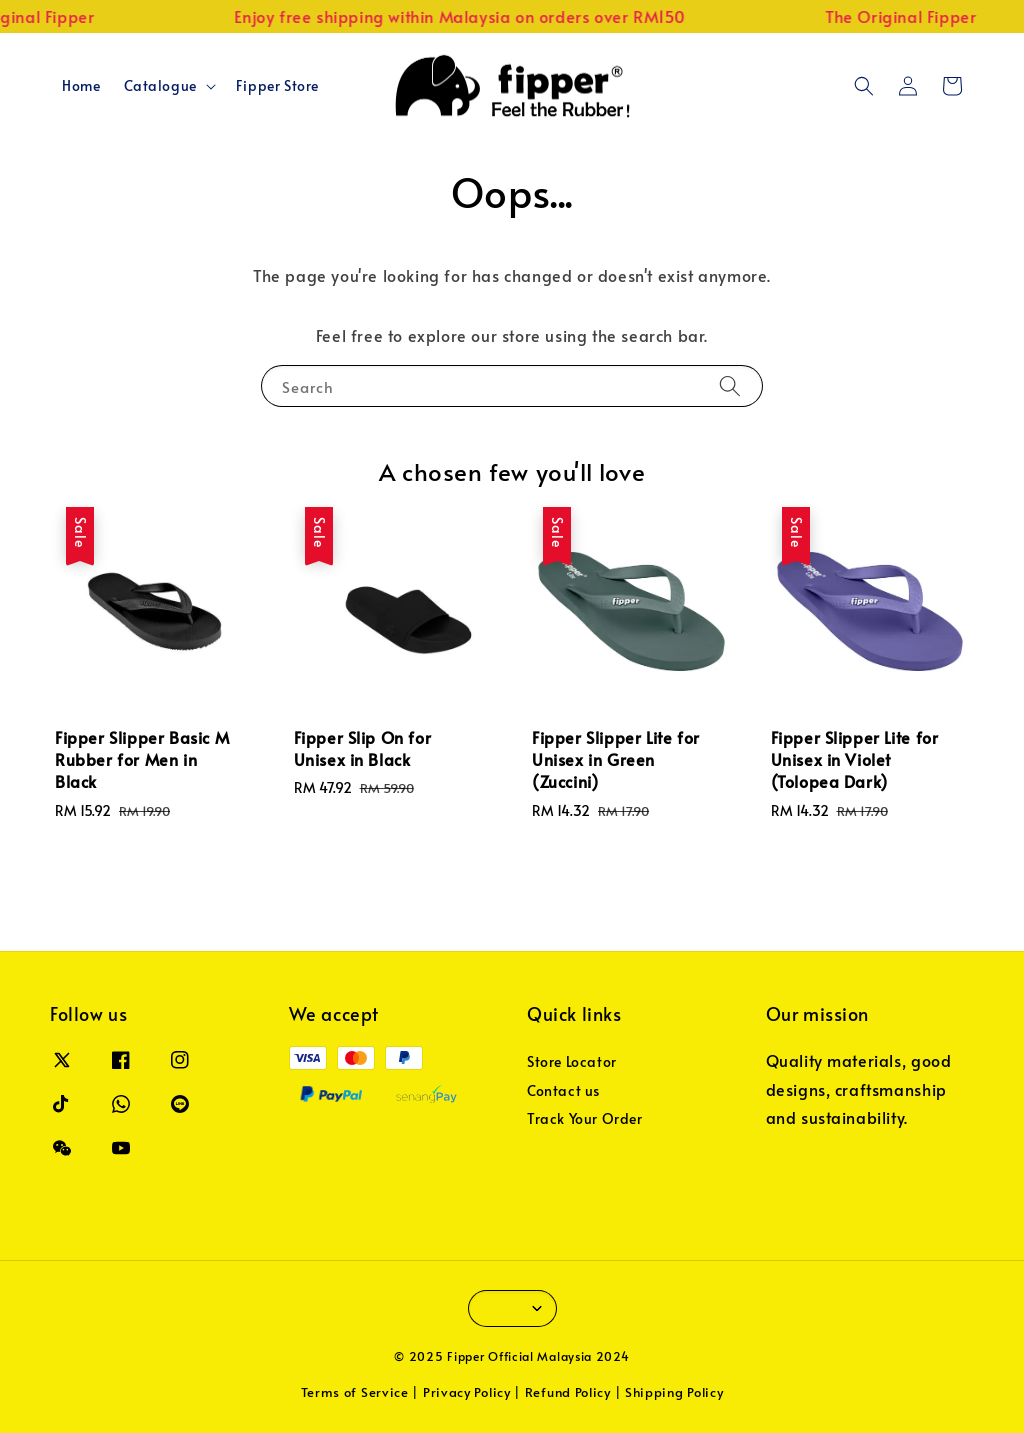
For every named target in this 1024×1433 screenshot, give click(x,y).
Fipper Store (277, 85)
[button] (864, 86)
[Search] (730, 385)
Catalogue (160, 86)
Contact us (563, 1090)
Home (81, 85)
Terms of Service (355, 1392)
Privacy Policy (467, 1392)
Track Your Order (585, 1118)
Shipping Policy (674, 1392)
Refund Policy (568, 1392)
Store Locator (572, 1062)
